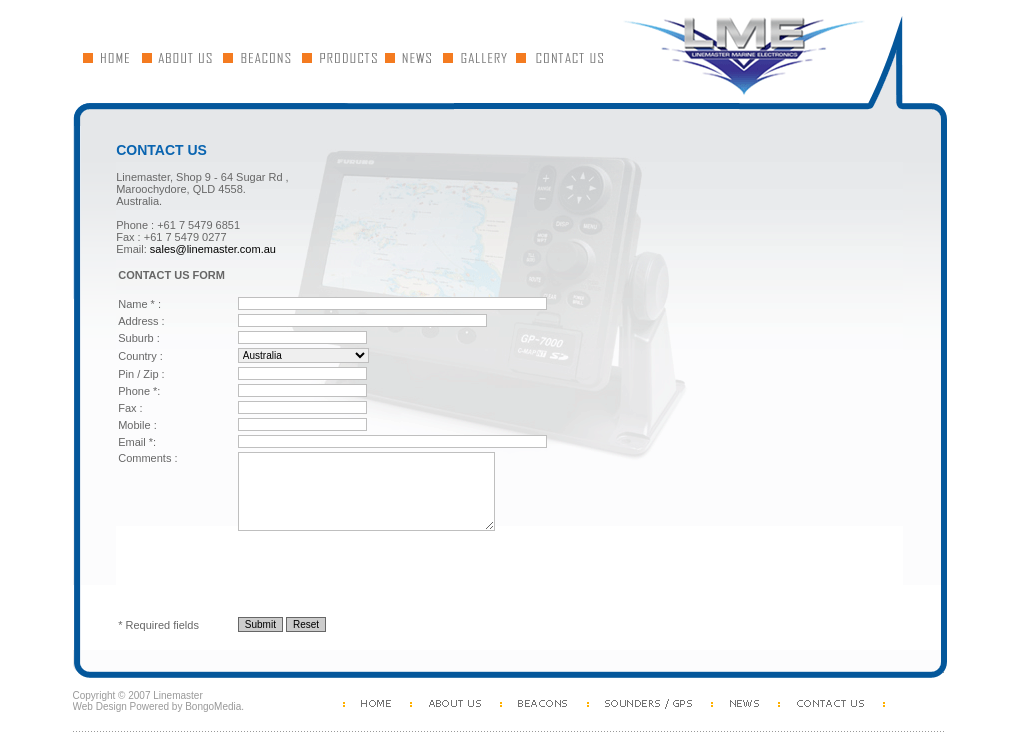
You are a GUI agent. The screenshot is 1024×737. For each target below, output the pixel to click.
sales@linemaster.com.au (213, 249)
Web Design (100, 706)
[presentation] (270, 574)
